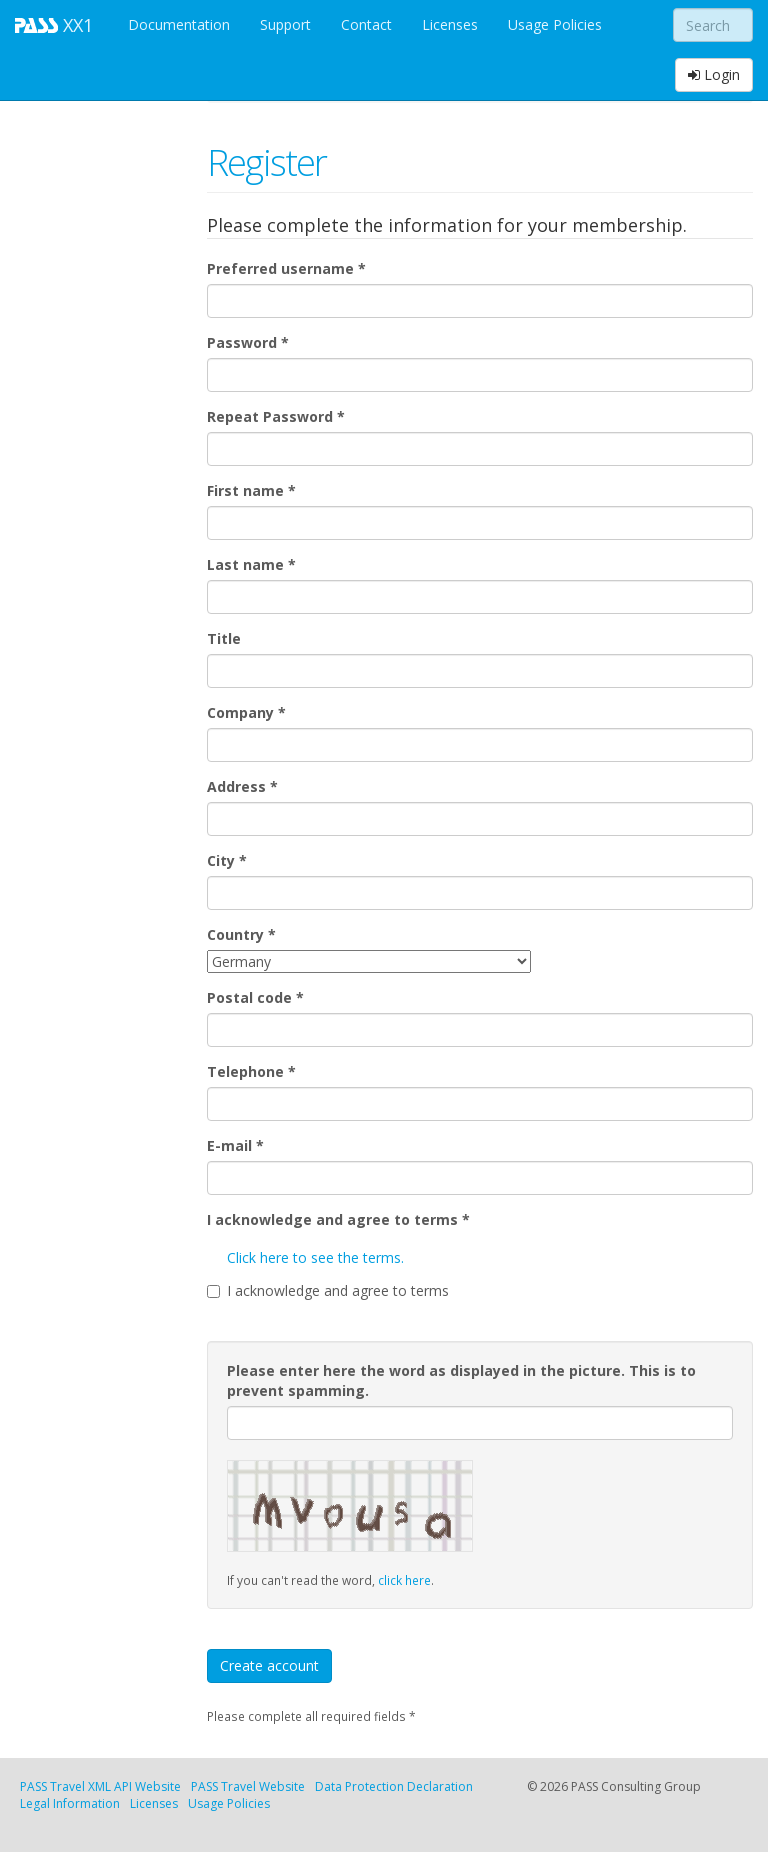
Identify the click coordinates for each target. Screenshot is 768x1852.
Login (714, 74)
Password (248, 342)
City (227, 860)
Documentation (179, 24)
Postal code (255, 997)
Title (224, 638)
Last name (251, 564)
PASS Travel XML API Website (100, 1786)
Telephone (251, 1071)
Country (241, 934)
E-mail (235, 1145)
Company (246, 712)
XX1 (56, 25)
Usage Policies (555, 24)
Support (285, 24)
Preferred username (286, 268)
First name (251, 490)
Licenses (450, 24)
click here (404, 1580)
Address (242, 786)
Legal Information (70, 1803)
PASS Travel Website (248, 1786)
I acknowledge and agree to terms (338, 1219)
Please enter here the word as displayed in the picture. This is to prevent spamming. (461, 1380)
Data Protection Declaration (394, 1786)
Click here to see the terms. (315, 1257)
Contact (366, 24)
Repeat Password (276, 416)
